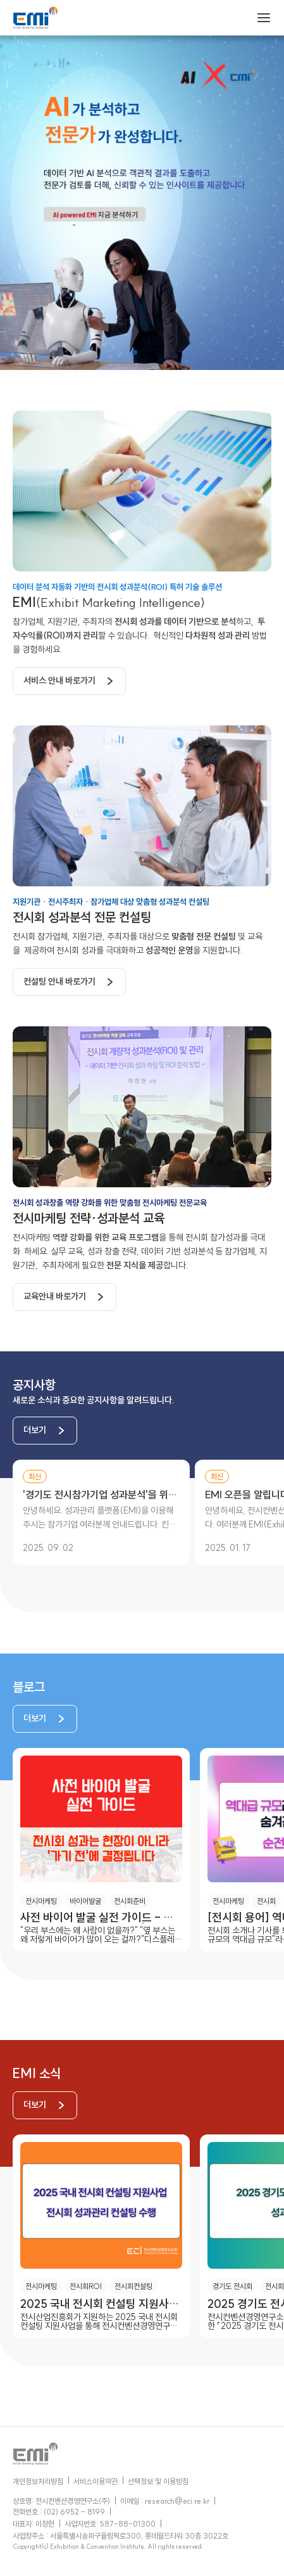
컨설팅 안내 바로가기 (59, 981)
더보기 (34, 1430)
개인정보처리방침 (38, 2481)
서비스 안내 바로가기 (59, 680)
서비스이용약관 (95, 2481)
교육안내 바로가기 (54, 1296)
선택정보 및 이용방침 (158, 2481)
